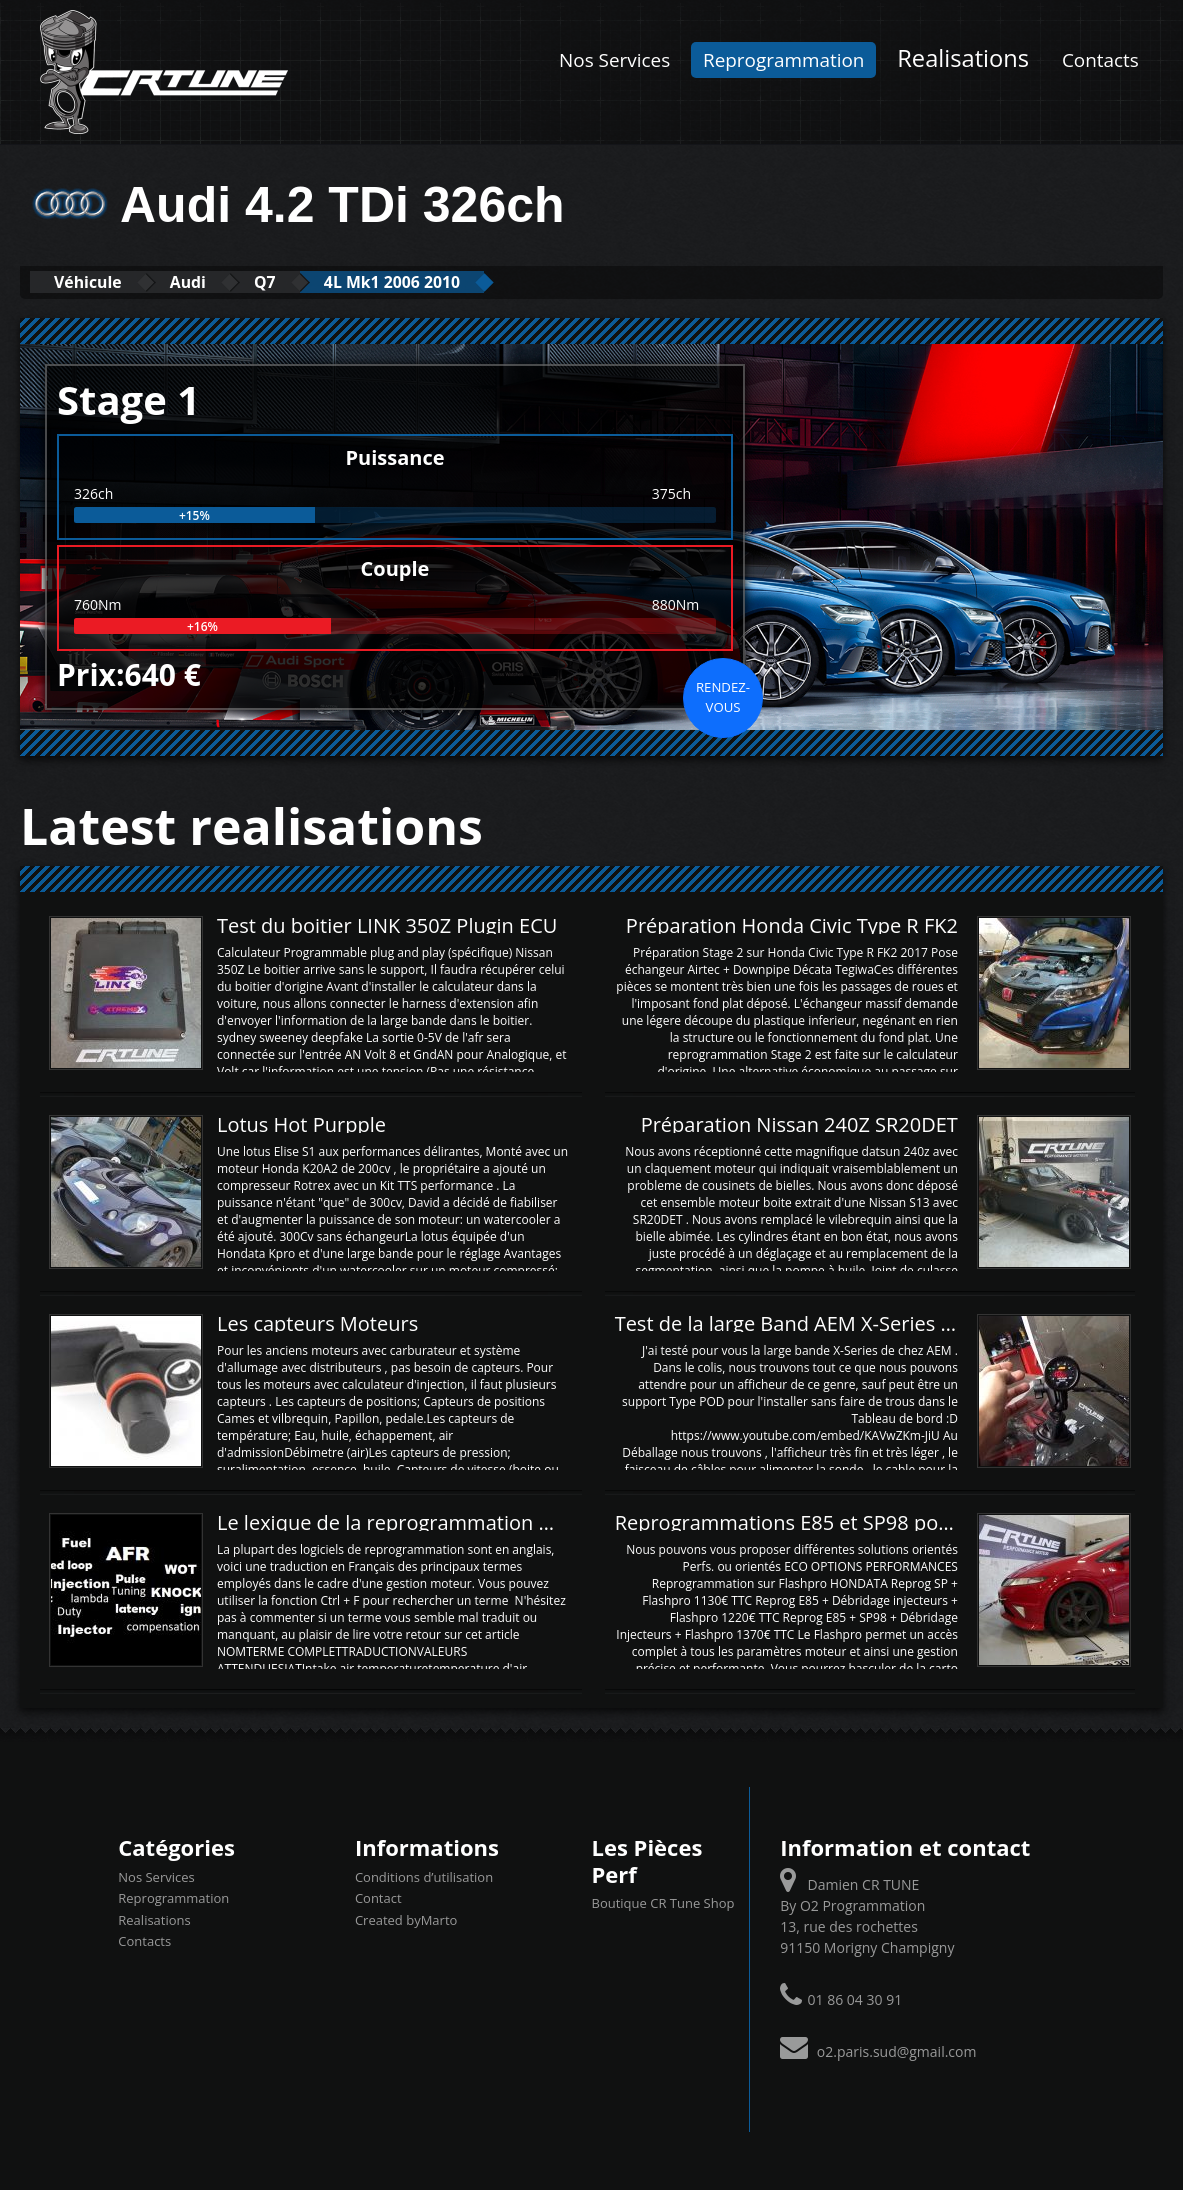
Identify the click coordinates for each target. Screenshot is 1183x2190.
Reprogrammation (783, 60)
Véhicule (96, 281)
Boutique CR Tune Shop (662, 1902)
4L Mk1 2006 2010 (448, 281)
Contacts (1100, 60)
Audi (212, 281)
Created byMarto (406, 1919)
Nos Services (614, 60)
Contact (378, 1897)
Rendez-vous (723, 696)
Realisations (963, 58)
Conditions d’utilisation (424, 1876)
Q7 (302, 281)
